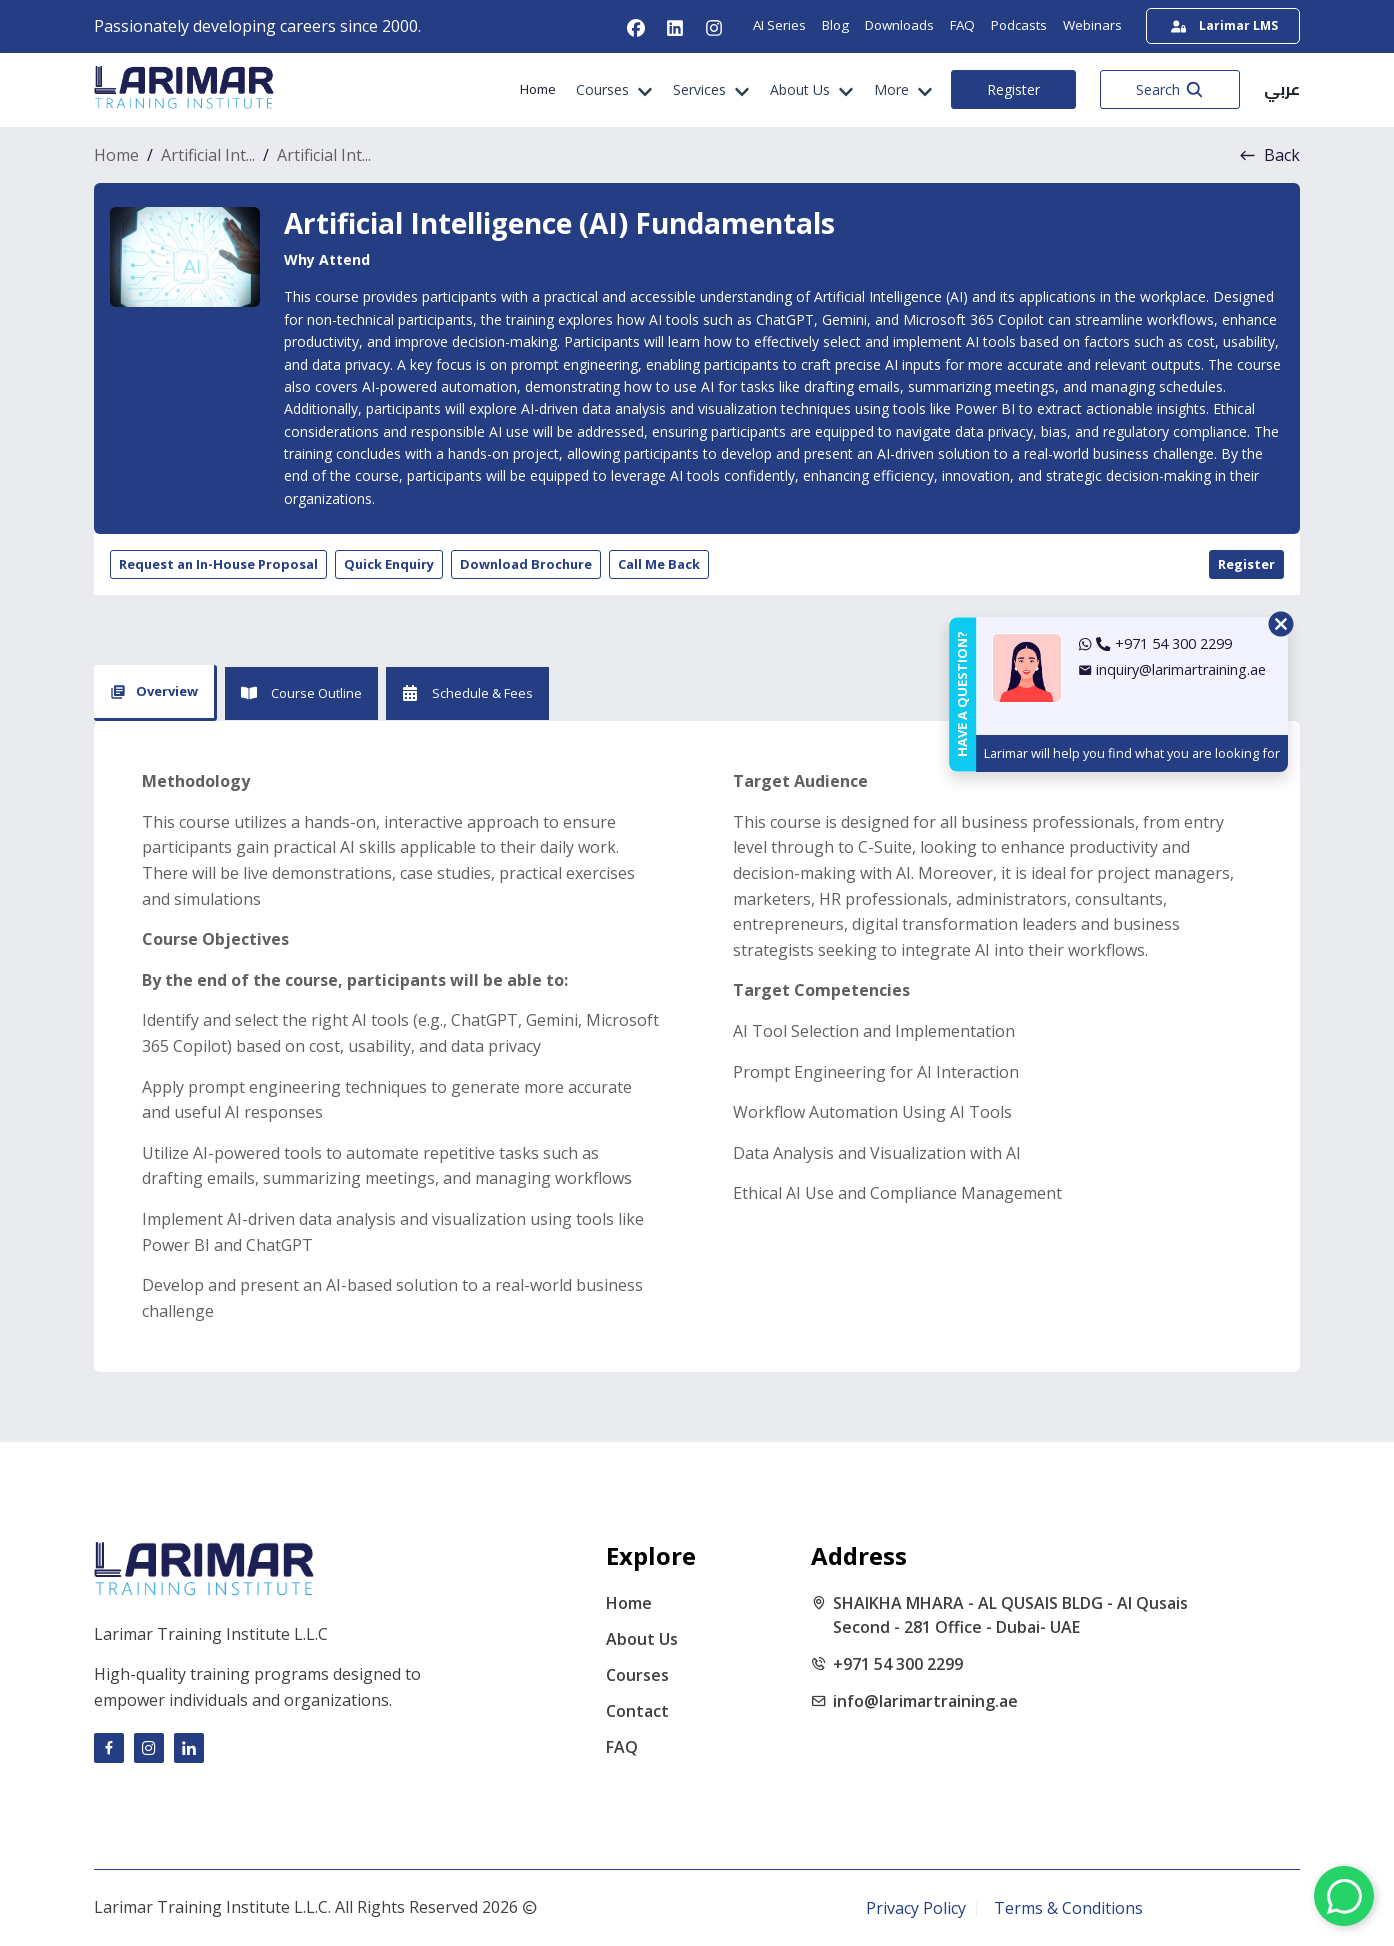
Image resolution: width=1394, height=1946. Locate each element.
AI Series (779, 25)
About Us (642, 1639)
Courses (637, 1675)
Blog (835, 25)
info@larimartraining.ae (925, 1701)
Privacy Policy (916, 1908)
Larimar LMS (1224, 25)
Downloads (899, 25)
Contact (637, 1711)
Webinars (1092, 25)
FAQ (962, 25)
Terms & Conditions (1068, 1908)
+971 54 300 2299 (898, 1664)
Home (538, 89)
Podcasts (1019, 25)
